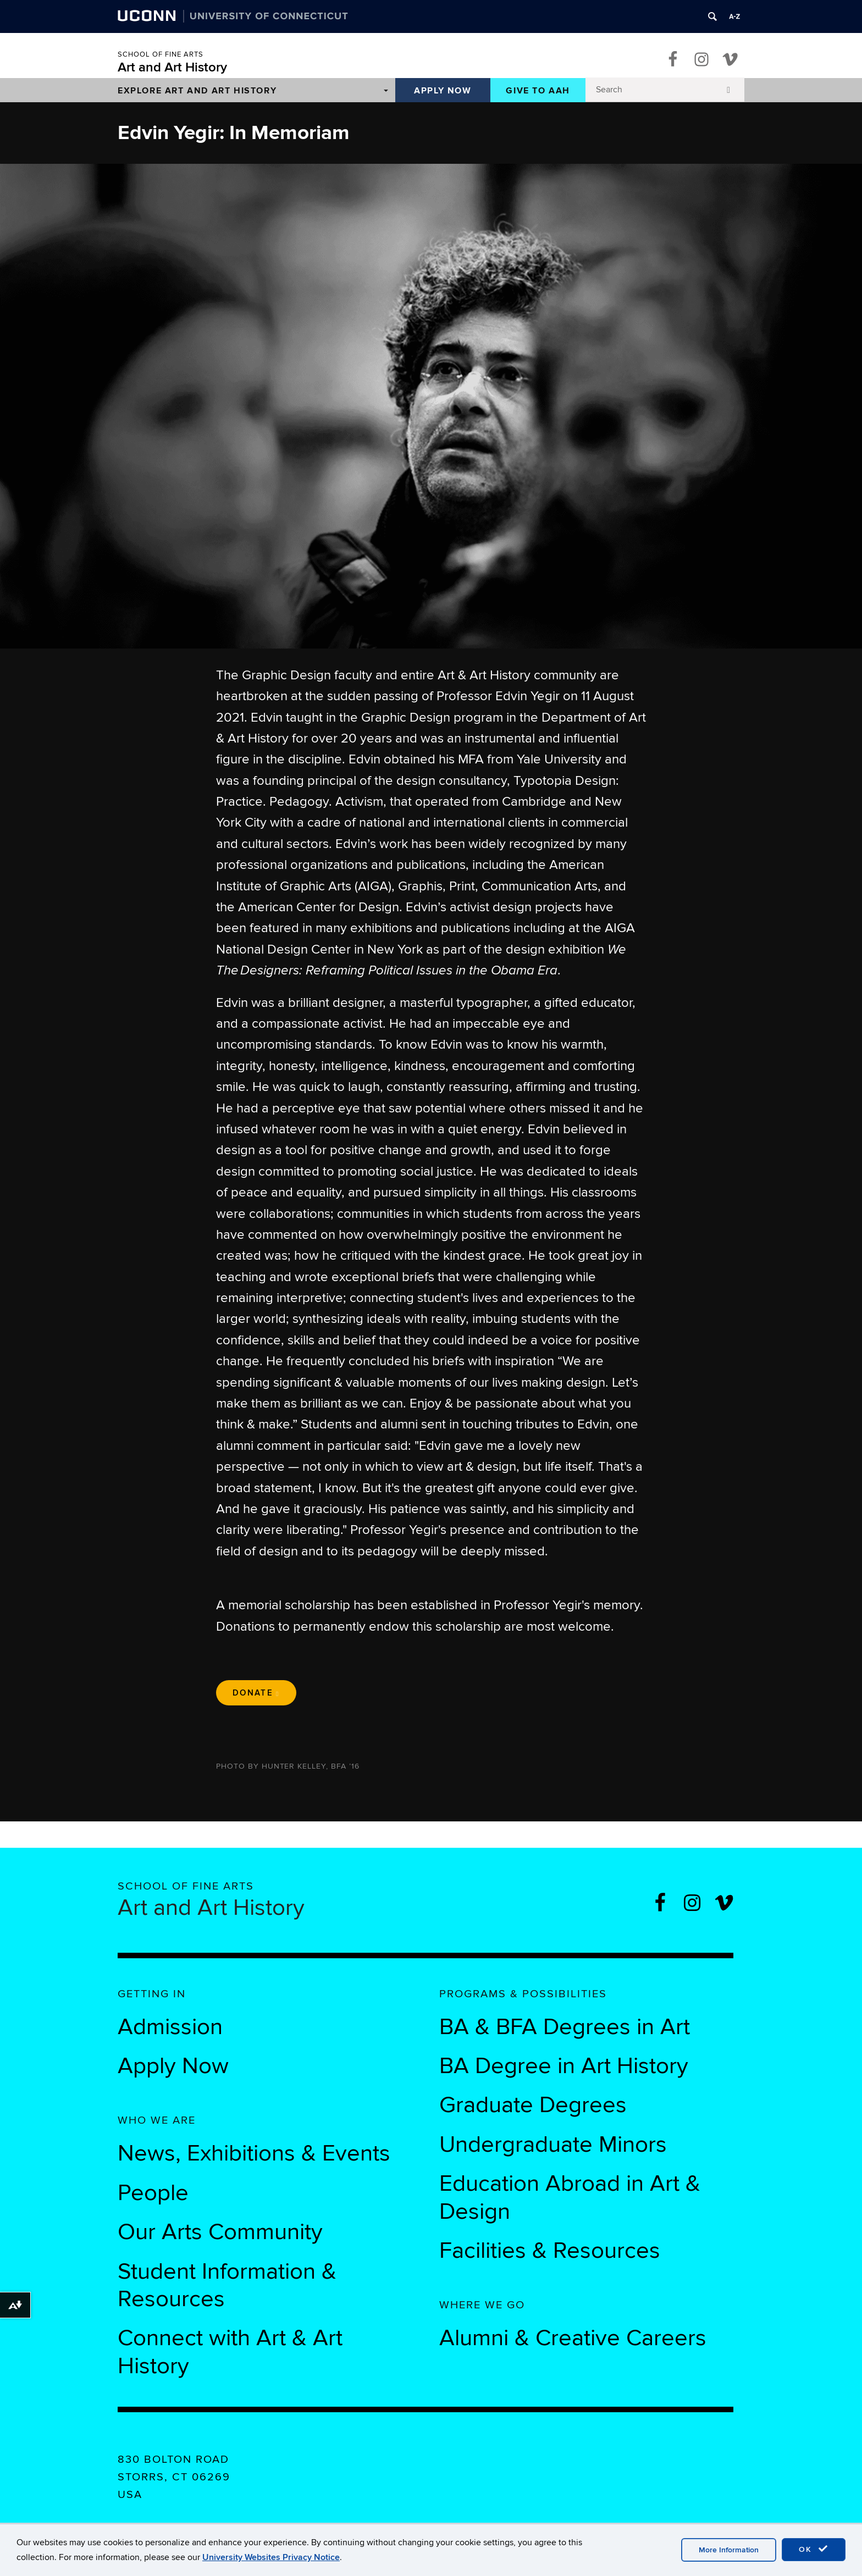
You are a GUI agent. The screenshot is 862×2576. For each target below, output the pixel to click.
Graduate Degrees (533, 2105)
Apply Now (442, 90)
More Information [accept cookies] (729, 2550)
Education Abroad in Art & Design (569, 2197)
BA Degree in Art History (563, 2066)
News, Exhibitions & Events (254, 2153)
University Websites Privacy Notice (271, 2557)
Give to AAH (538, 90)
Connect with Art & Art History (230, 2351)
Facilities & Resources (549, 2250)
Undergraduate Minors (553, 2144)
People (153, 2193)
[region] (431, 406)
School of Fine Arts (160, 54)
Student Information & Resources (227, 2285)
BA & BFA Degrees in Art (567, 2027)
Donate (256, 1693)
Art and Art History (172, 67)
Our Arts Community (220, 2232)
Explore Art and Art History (197, 90)
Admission (170, 2027)
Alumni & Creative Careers (572, 2338)
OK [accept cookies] (813, 2549)
